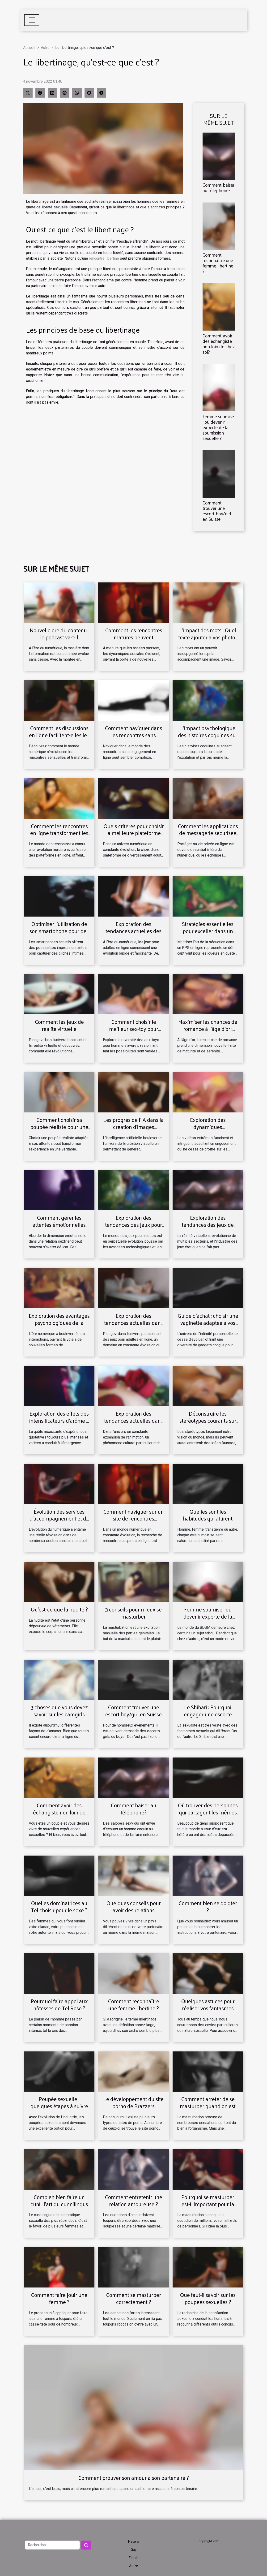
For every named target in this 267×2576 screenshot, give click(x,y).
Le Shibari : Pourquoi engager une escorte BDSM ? (208, 1714)
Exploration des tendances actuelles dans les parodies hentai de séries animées (133, 1424)
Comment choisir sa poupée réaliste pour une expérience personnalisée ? (59, 1130)
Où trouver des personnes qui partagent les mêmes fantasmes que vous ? (208, 1812)
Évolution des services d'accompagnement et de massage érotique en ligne (59, 1522)
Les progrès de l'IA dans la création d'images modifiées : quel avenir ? (133, 1127)
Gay (134, 2549)
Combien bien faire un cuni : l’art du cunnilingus (59, 2200)
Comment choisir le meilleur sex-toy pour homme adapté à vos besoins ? (133, 1032)
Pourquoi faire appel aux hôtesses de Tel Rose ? (59, 2004)
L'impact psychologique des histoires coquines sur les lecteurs (207, 735)
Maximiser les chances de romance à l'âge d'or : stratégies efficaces (207, 1029)
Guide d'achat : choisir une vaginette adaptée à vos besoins (208, 1323)
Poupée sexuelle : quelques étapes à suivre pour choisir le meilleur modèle (59, 2109)
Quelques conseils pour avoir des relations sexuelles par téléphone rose (133, 1913)
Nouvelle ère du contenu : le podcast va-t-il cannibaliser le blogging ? (59, 637)
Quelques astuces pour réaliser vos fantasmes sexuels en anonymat (208, 2008)
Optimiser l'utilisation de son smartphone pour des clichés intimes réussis (59, 931)
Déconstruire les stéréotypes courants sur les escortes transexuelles (207, 1420)
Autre (45, 47)
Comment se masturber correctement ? (133, 2298)
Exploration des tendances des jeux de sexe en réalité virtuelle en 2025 (208, 1228)
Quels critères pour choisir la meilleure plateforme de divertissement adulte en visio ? (133, 836)
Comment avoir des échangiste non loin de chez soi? (219, 344)
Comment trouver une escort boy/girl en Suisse (217, 511)
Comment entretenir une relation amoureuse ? (133, 2200)
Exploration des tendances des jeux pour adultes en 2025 (133, 1224)
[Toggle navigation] (31, 20)
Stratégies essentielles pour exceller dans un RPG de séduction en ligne (207, 931)
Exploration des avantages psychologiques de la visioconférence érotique (59, 1323)
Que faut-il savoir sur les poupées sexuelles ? (208, 2298)
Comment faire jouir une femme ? (59, 2298)
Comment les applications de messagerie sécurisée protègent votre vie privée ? (208, 836)
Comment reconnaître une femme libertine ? (218, 263)
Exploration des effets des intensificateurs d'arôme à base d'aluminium (59, 1420)
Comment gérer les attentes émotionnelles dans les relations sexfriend (59, 1228)
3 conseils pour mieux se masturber (133, 1612)
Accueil (29, 47)
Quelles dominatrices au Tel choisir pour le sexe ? (59, 1906)
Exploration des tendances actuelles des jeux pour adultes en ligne (133, 931)
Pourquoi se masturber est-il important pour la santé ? (207, 2204)
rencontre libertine (104, 258)
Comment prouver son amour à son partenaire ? (133, 2477)
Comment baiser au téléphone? (218, 187)
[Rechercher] (52, 2545)
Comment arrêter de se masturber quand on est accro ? (208, 2106)
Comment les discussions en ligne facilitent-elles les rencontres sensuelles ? (59, 735)
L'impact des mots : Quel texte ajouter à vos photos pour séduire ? (207, 637)
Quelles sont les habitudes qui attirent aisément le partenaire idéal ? (208, 1522)
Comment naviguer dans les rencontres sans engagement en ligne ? (133, 735)
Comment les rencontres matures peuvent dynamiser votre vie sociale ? (133, 640)
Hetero (133, 2541)
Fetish (133, 2557)
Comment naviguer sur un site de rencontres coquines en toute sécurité (133, 1518)
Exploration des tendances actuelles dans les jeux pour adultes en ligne (133, 1326)
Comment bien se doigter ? (207, 1906)
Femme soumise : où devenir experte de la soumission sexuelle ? (218, 427)
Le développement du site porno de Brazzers (133, 2102)
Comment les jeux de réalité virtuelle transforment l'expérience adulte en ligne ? (59, 1032)
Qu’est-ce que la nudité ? (59, 1609)
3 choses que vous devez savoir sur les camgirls (59, 1710)
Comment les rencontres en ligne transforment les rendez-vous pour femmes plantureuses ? (59, 836)
